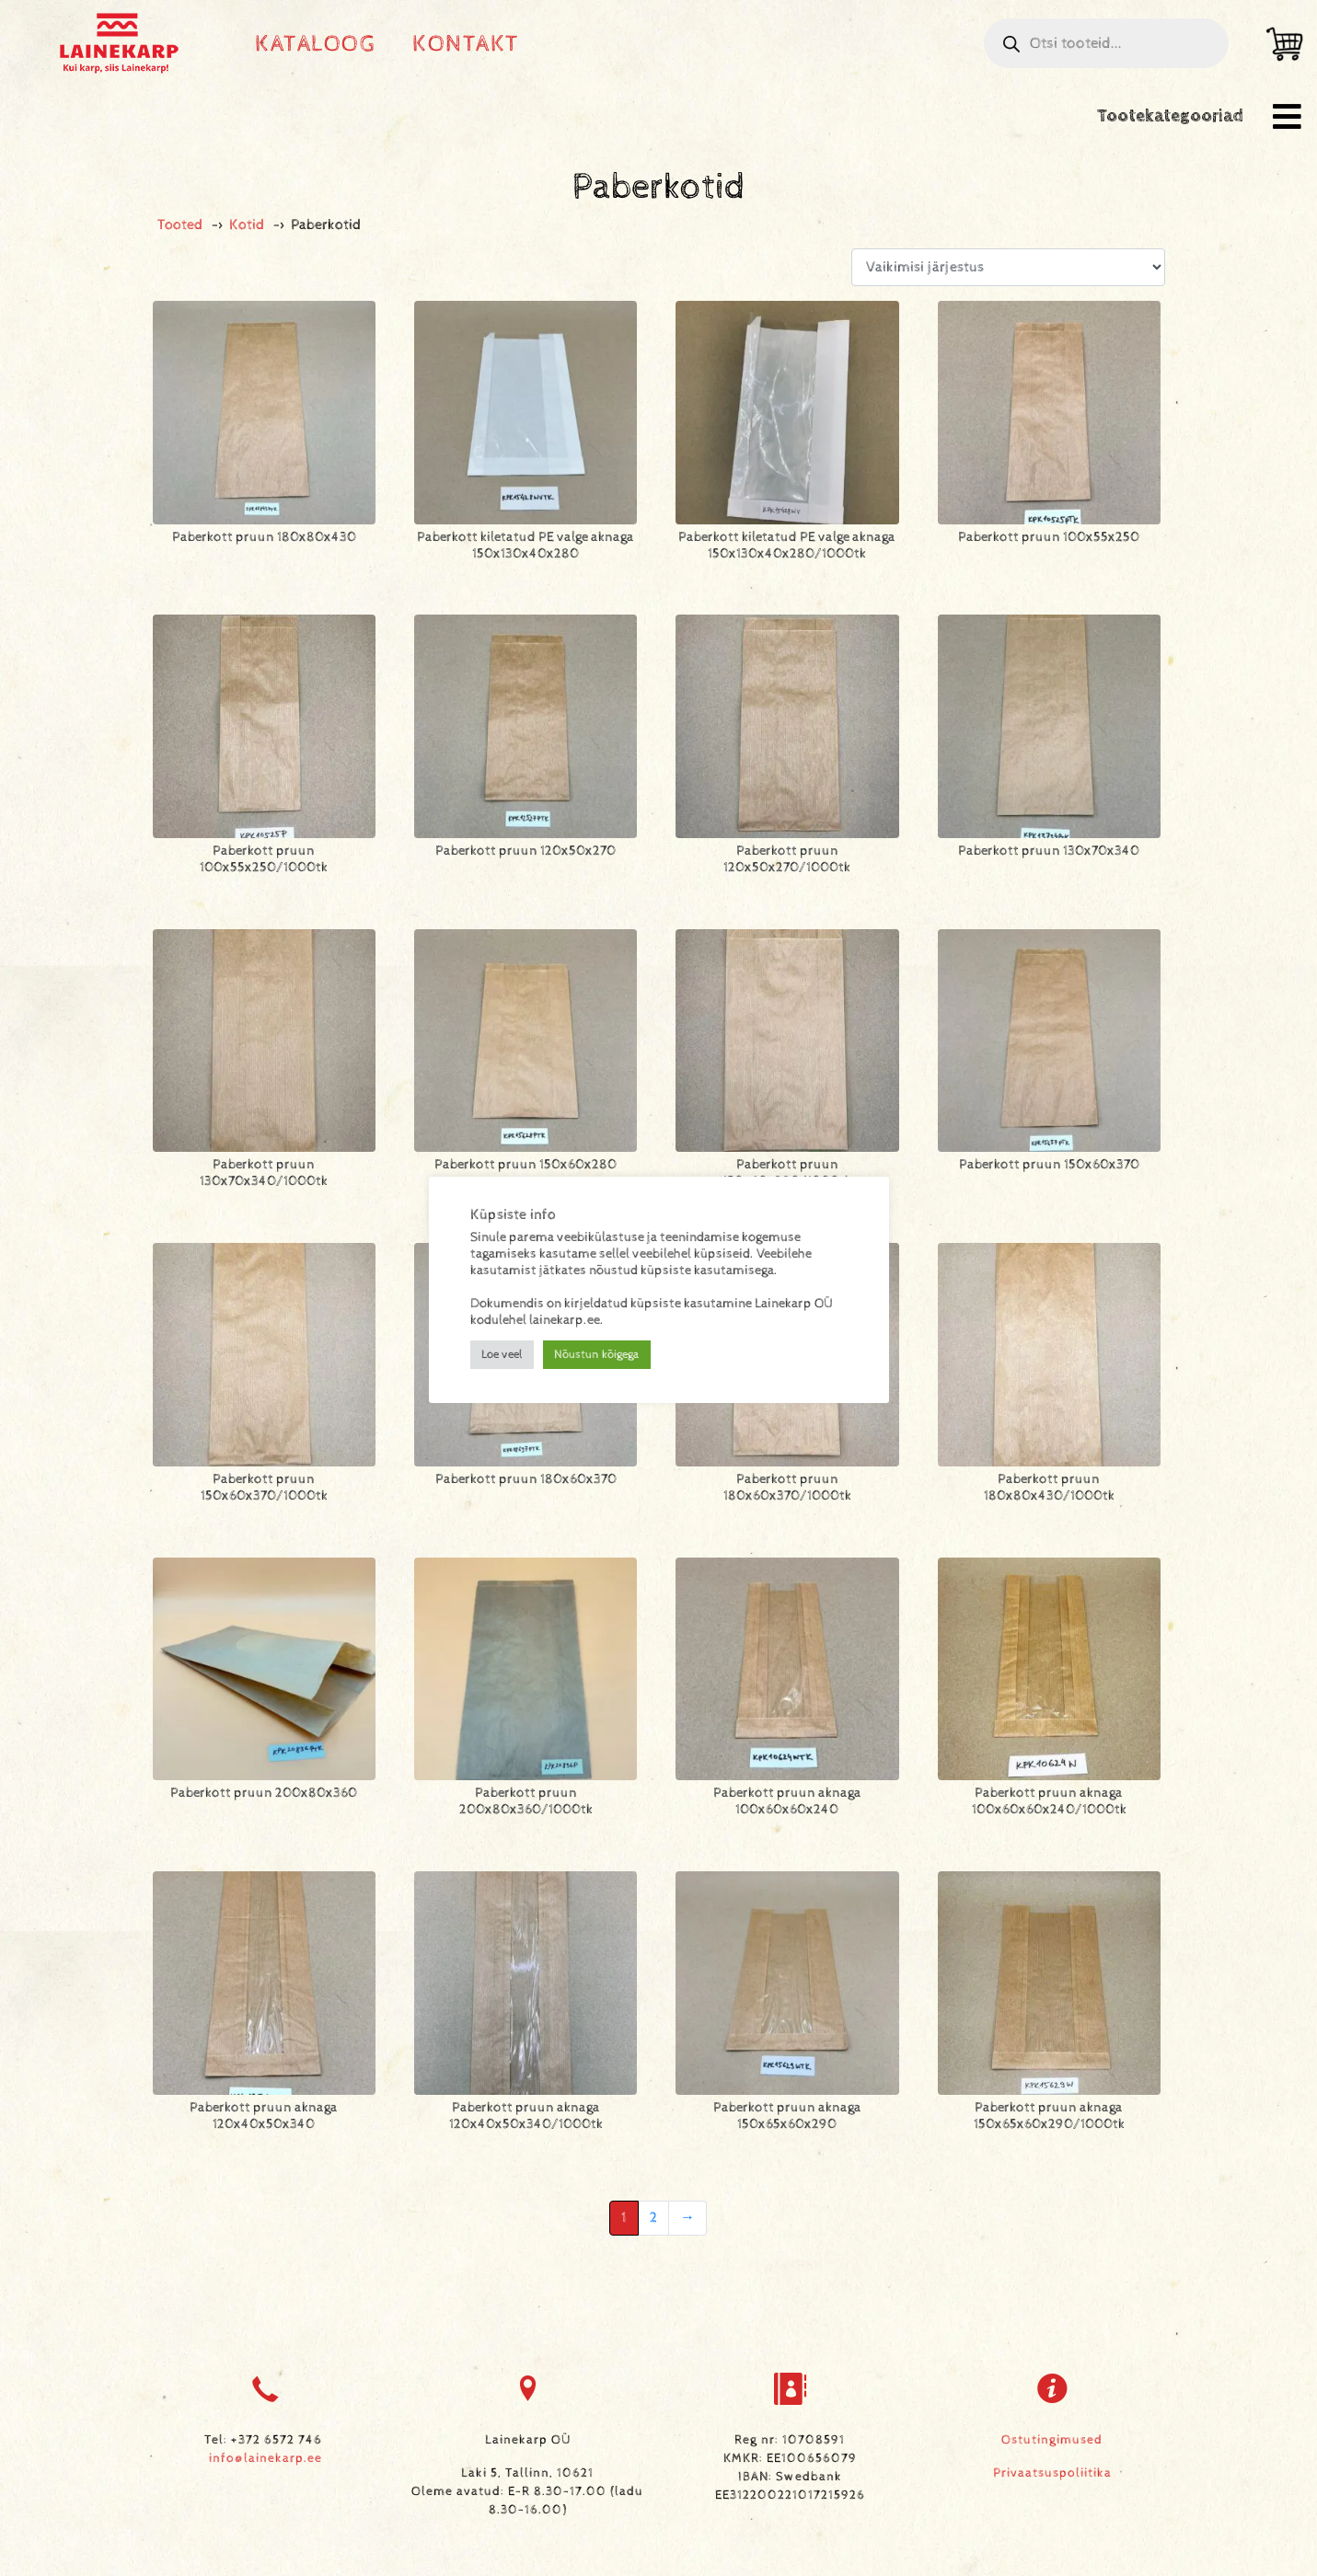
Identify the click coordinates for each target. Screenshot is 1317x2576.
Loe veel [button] (502, 1355)
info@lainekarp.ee (265, 2458)
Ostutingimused (1052, 2439)
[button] (1287, 116)
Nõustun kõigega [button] (597, 1355)
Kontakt (466, 43)
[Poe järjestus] (1007, 267)
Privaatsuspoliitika (1052, 2473)
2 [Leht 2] (653, 2217)
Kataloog (315, 43)
